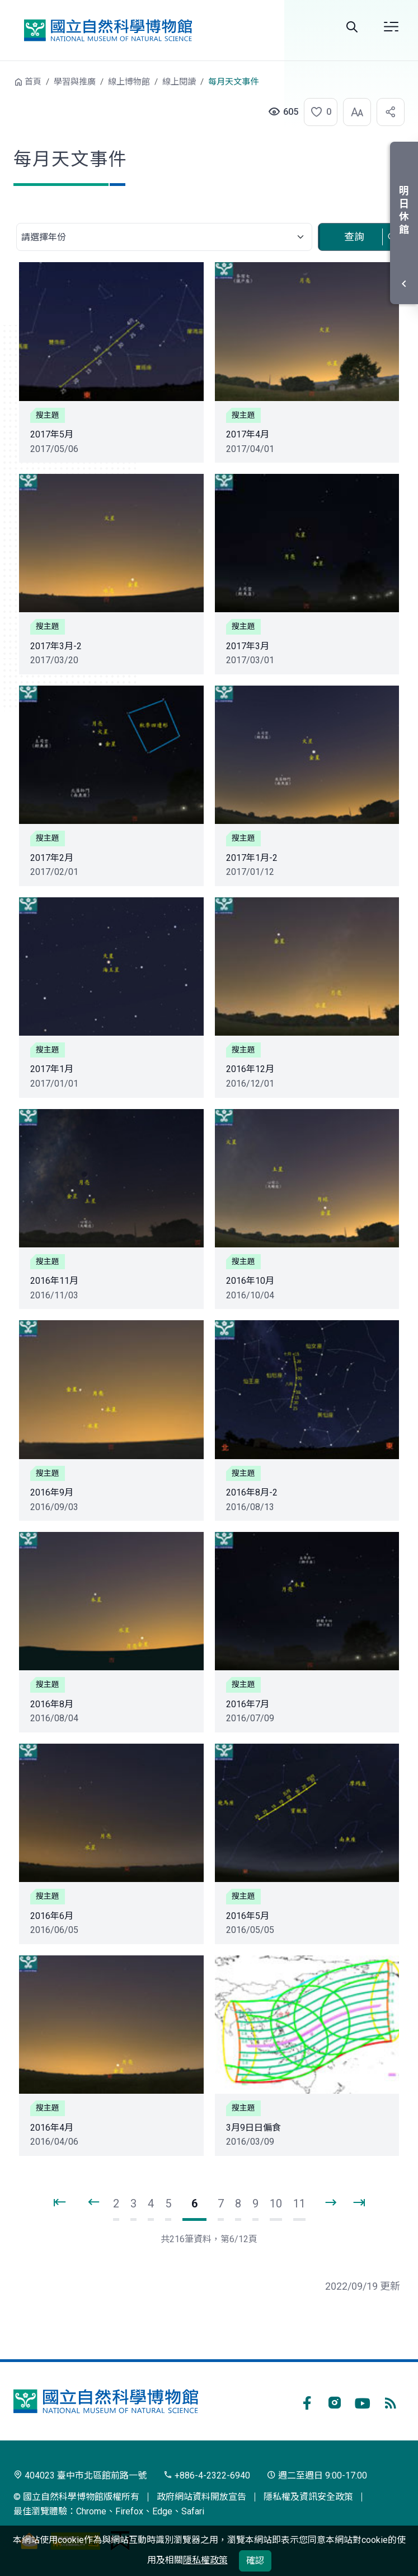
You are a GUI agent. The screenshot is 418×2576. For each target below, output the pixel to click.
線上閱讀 (179, 82)
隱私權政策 (205, 2560)
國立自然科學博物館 (108, 30)
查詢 (354, 237)
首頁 (33, 82)
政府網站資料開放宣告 (201, 2496)
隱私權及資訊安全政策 (308, 2496)
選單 (391, 27)
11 (299, 2203)
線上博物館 (129, 82)
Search (352, 27)
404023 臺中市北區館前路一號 (80, 2475)
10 (276, 2203)
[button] (317, 112)
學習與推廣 (75, 82)
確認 (255, 2560)
